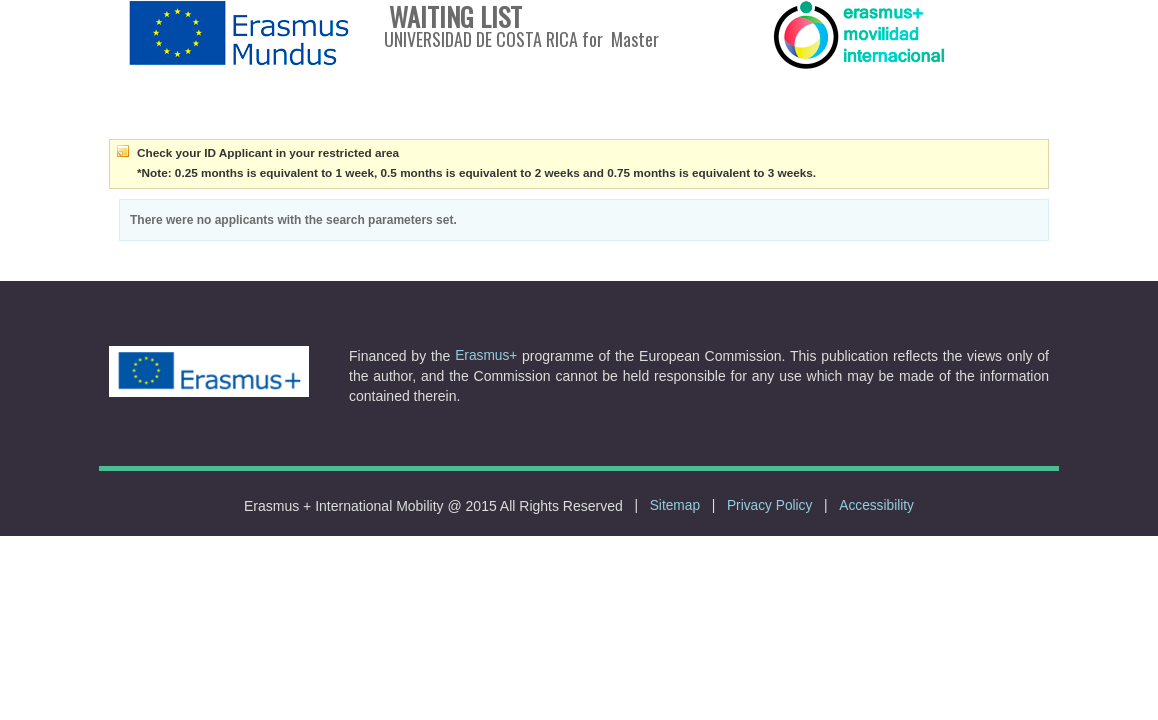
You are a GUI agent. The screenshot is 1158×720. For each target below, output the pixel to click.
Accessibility (876, 505)
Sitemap (675, 505)
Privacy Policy (769, 505)
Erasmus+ (486, 355)
